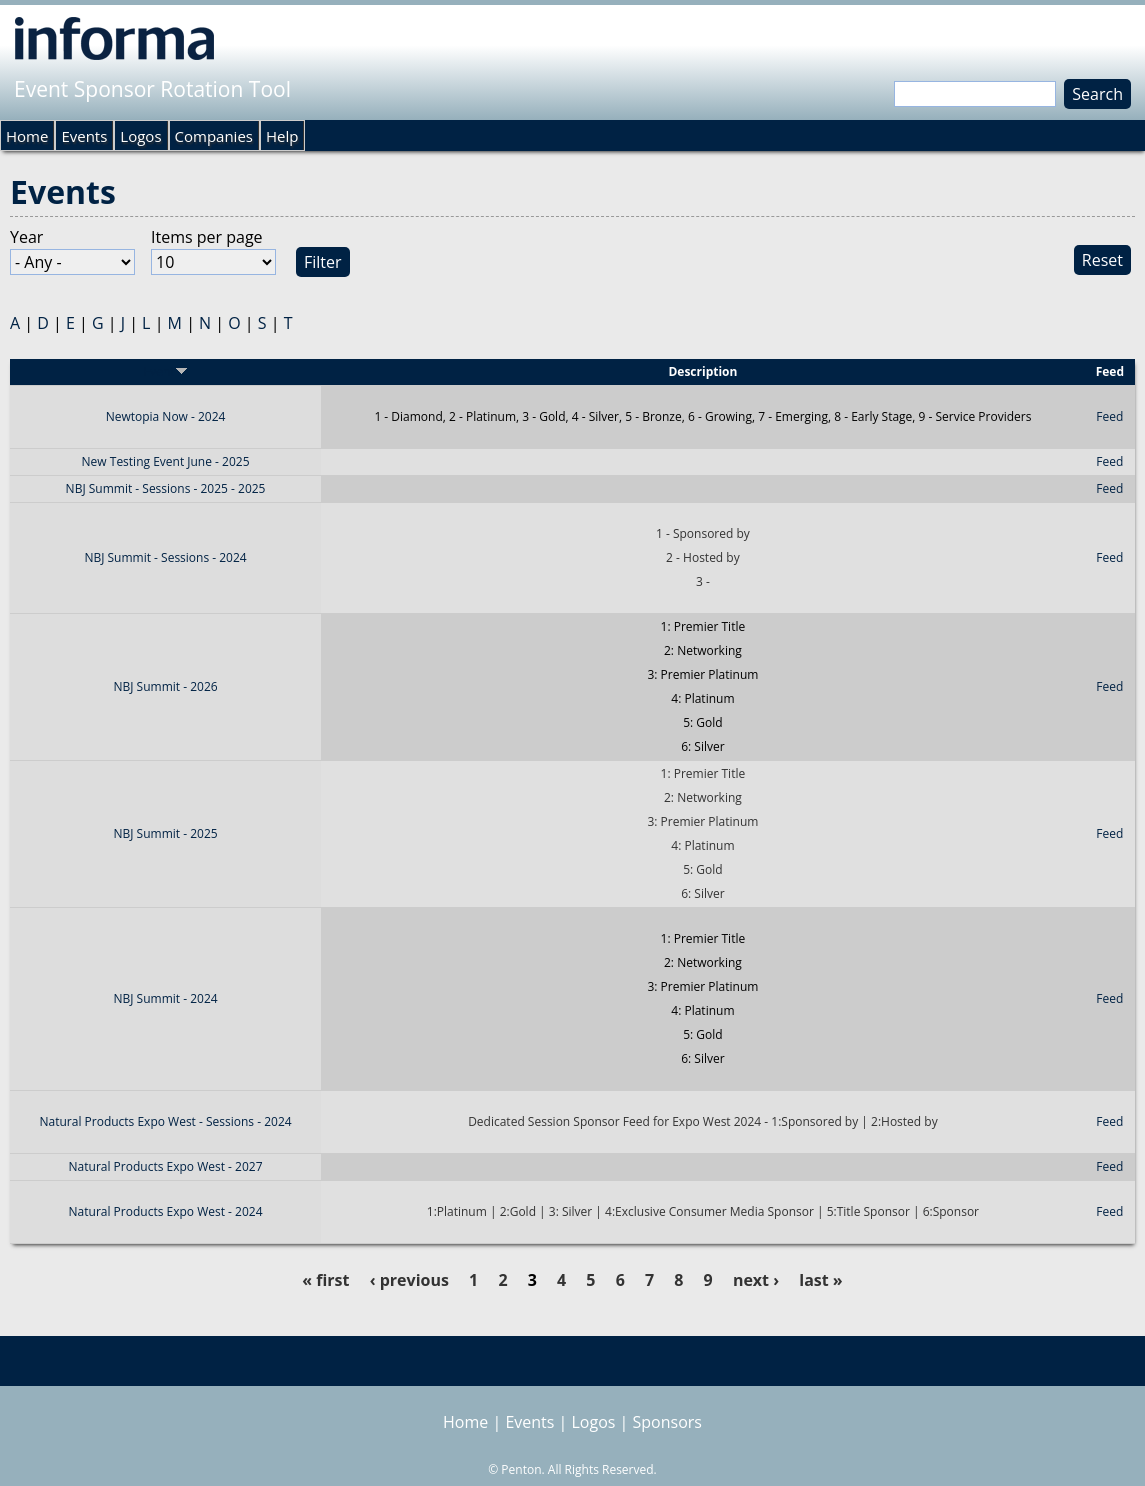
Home (27, 136)
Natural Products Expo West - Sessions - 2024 (165, 1121)
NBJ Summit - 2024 (165, 998)
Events (84, 136)
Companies (214, 136)
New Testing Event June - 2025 (166, 461)
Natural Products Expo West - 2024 (166, 1211)
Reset (1102, 260)
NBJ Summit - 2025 (165, 833)
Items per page (207, 237)
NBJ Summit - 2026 (165, 686)
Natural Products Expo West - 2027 (166, 1166)
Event (166, 371)
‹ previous (409, 1280)
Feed (1109, 416)
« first (325, 1280)
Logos (140, 136)
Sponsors (667, 1422)
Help (282, 136)
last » (820, 1280)
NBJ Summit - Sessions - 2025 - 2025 (166, 488)
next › (756, 1280)
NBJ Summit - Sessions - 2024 (165, 557)
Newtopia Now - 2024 (166, 416)
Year (26, 237)
